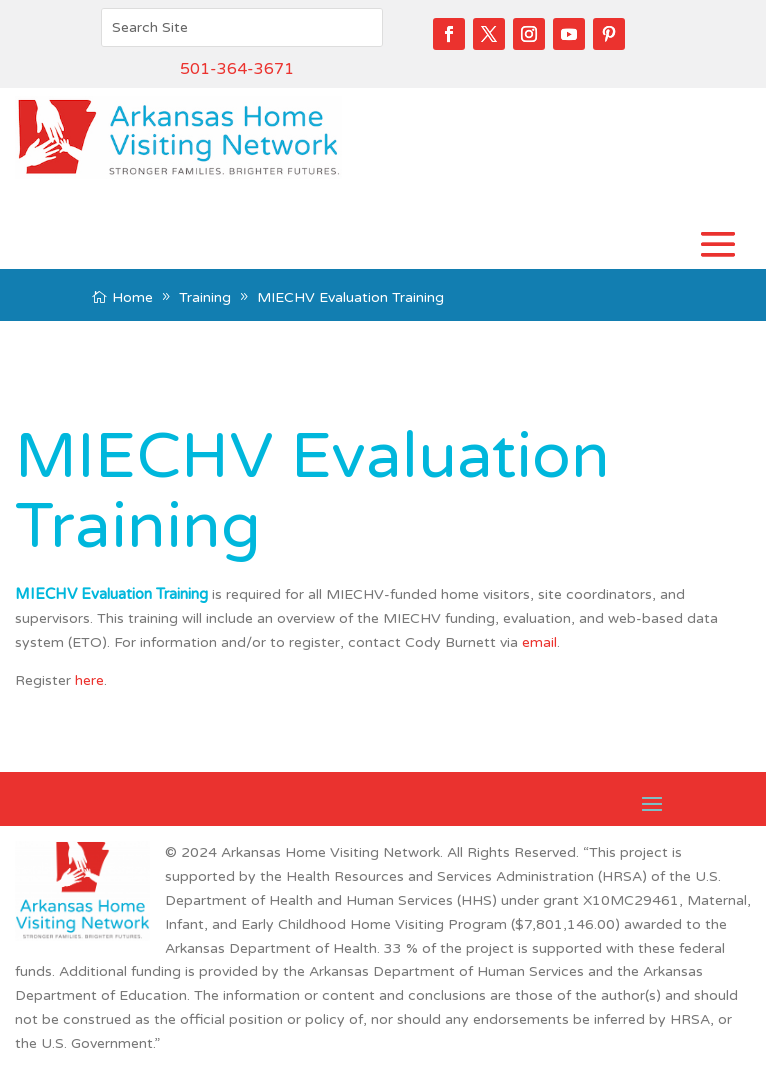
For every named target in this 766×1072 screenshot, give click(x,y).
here (89, 680)
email (539, 642)
